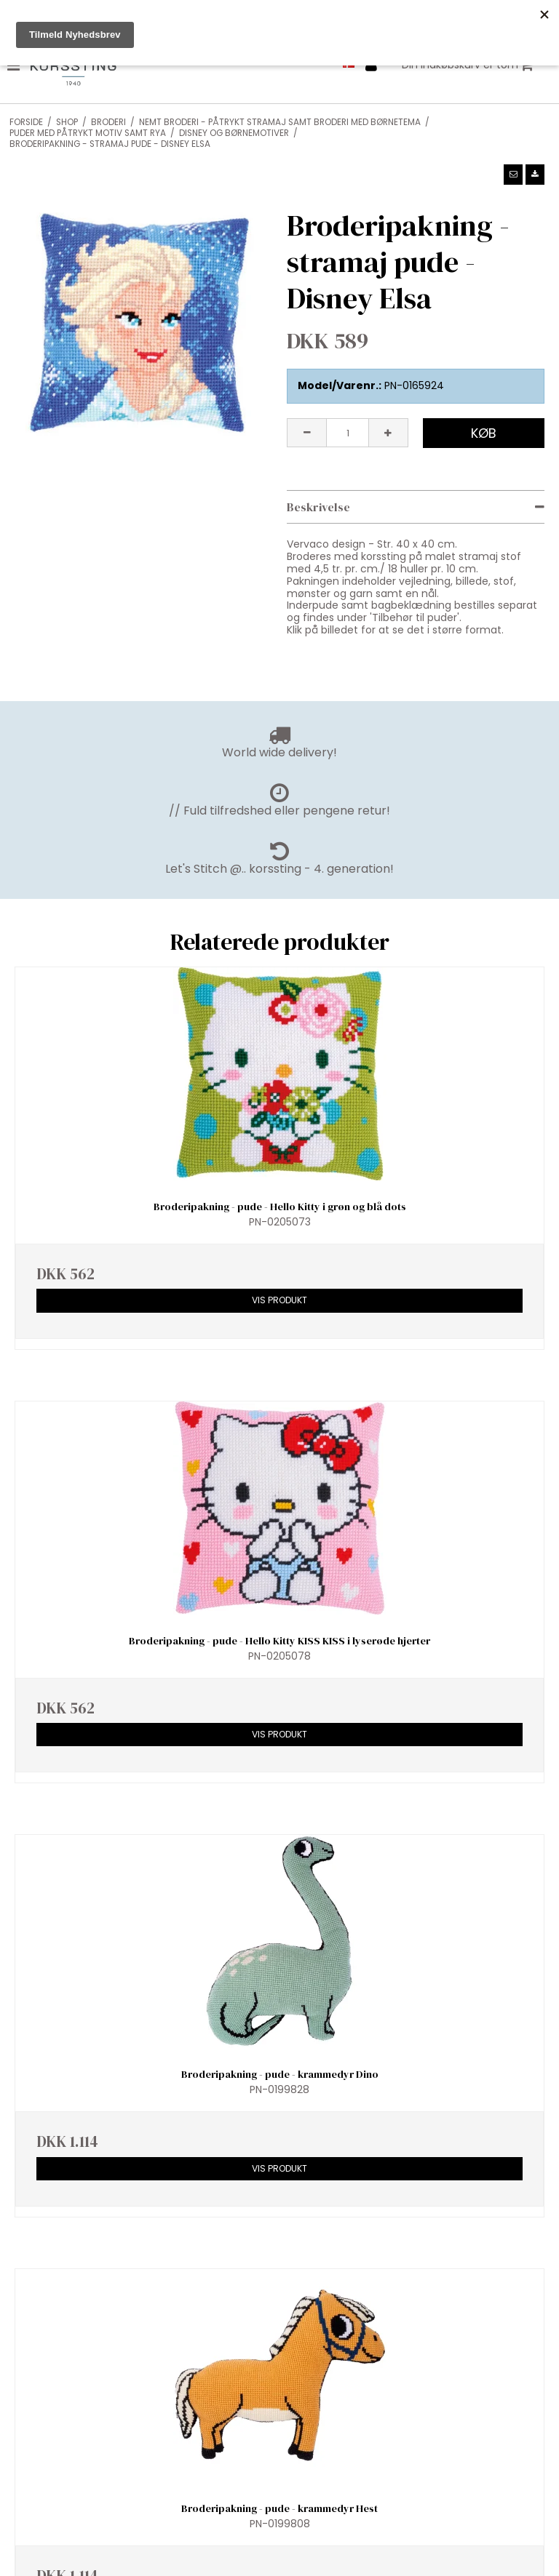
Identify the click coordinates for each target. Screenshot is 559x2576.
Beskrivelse (318, 507)
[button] (513, 174)
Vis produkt (279, 1300)
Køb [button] (483, 433)
